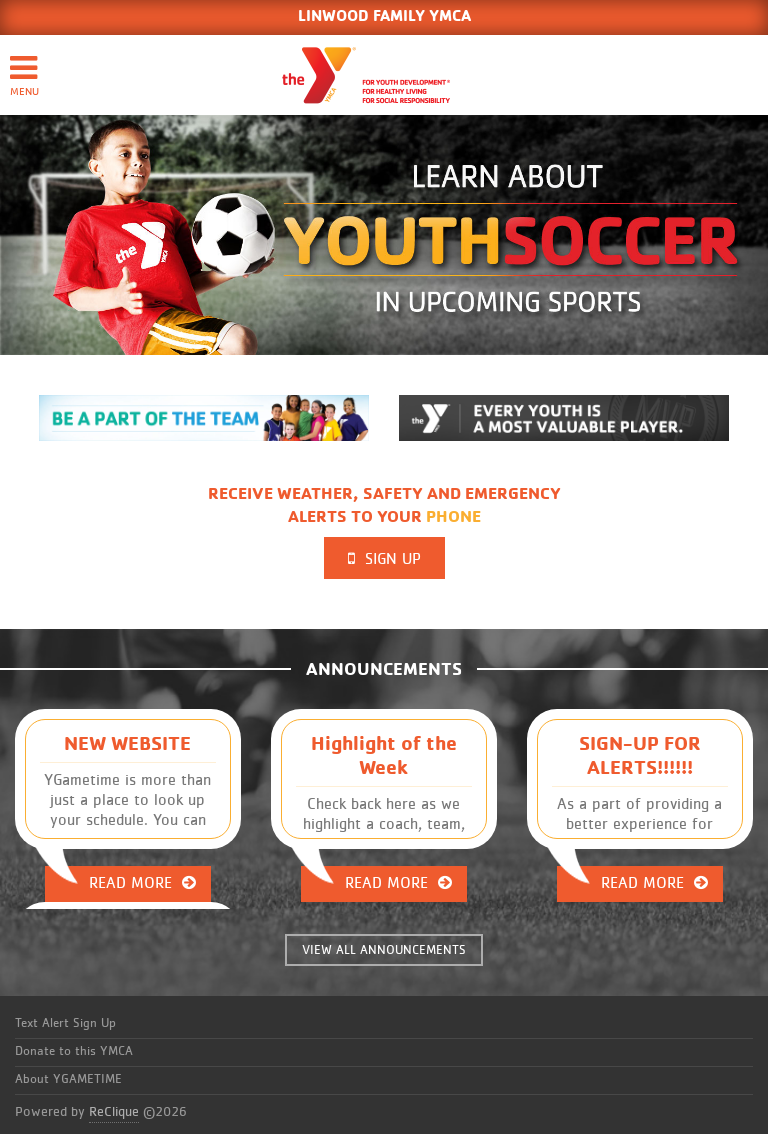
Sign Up (384, 558)
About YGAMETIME (68, 1079)
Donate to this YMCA (74, 1051)
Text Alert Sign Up (65, 1023)
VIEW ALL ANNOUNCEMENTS (384, 950)
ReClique (114, 1112)
